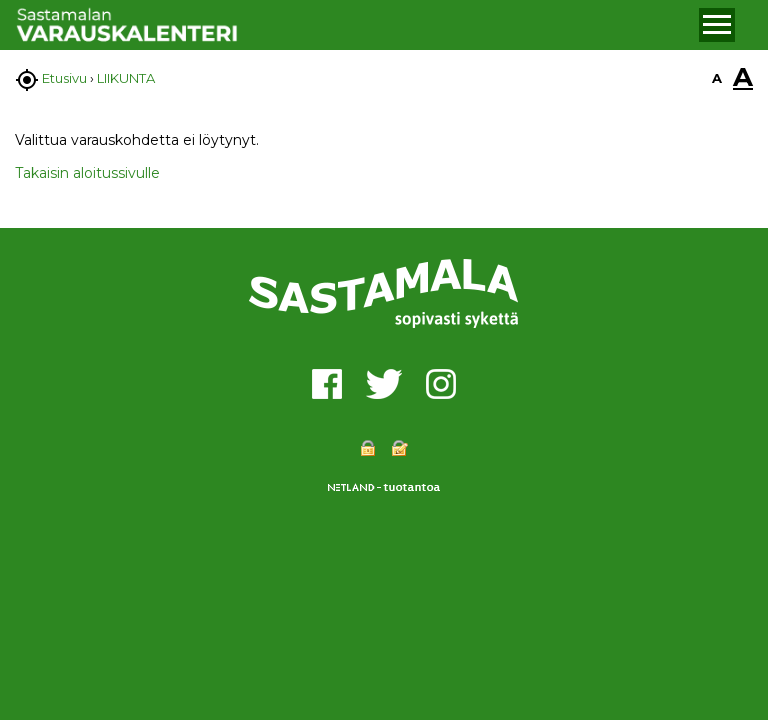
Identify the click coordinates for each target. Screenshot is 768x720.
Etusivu (64, 78)
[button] (717, 25)
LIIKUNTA (126, 78)
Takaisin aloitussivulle (87, 173)
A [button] (717, 78)
